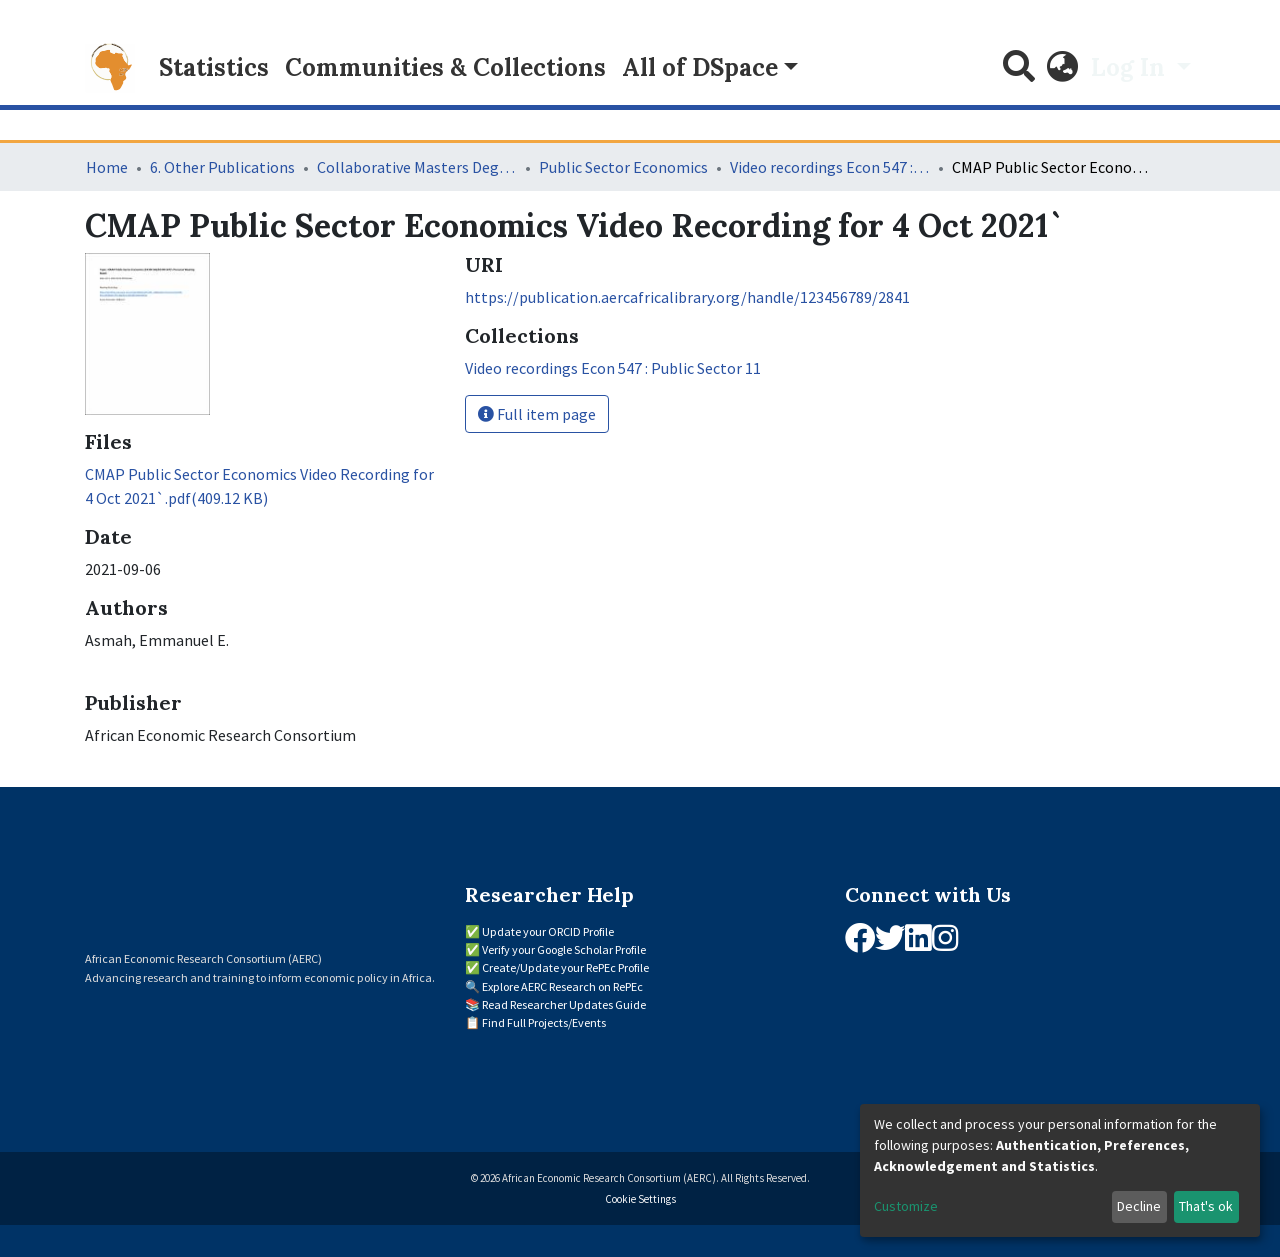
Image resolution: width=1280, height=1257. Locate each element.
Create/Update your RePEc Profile (565, 967)
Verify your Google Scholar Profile (564, 949)
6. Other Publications (222, 167)
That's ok (1206, 1206)
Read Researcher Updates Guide (564, 1004)
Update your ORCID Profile (548, 931)
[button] (1063, 68)
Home (107, 167)
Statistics (214, 67)
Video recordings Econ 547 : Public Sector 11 (830, 167)
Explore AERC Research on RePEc (562, 986)
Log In (1131, 67)
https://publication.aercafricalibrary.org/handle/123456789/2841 (687, 297)
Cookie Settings (640, 1199)
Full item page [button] (537, 414)
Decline (1139, 1206)
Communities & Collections (445, 67)
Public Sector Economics (623, 167)
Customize (906, 1206)
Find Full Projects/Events (544, 1022)
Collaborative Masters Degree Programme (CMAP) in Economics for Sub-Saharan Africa (417, 167)
